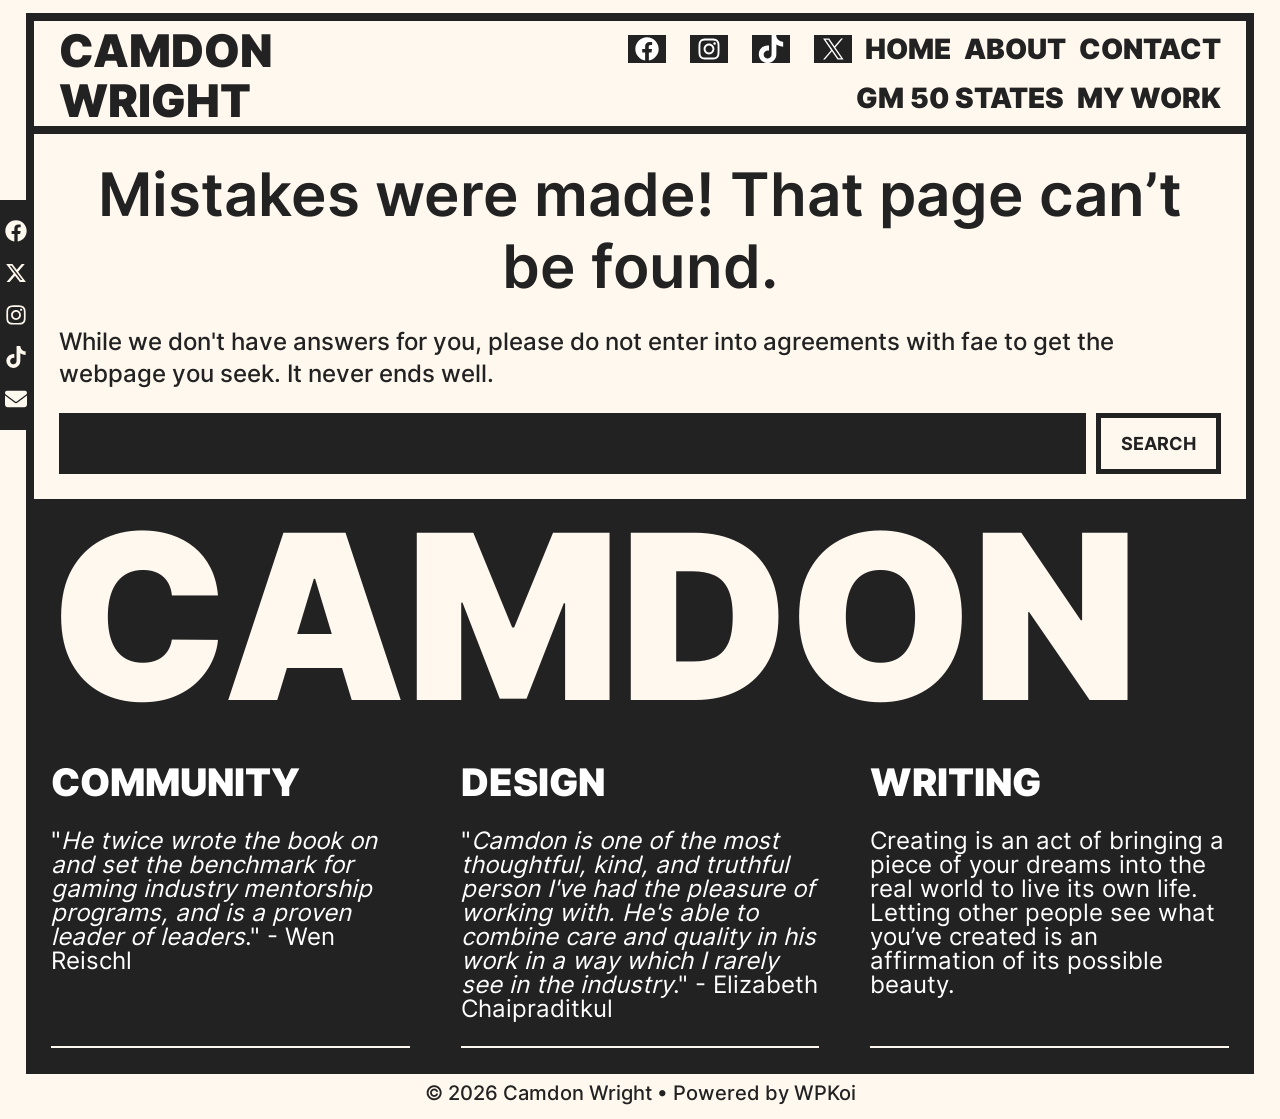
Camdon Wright (166, 75)
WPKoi (825, 1093)
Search (1158, 443)
